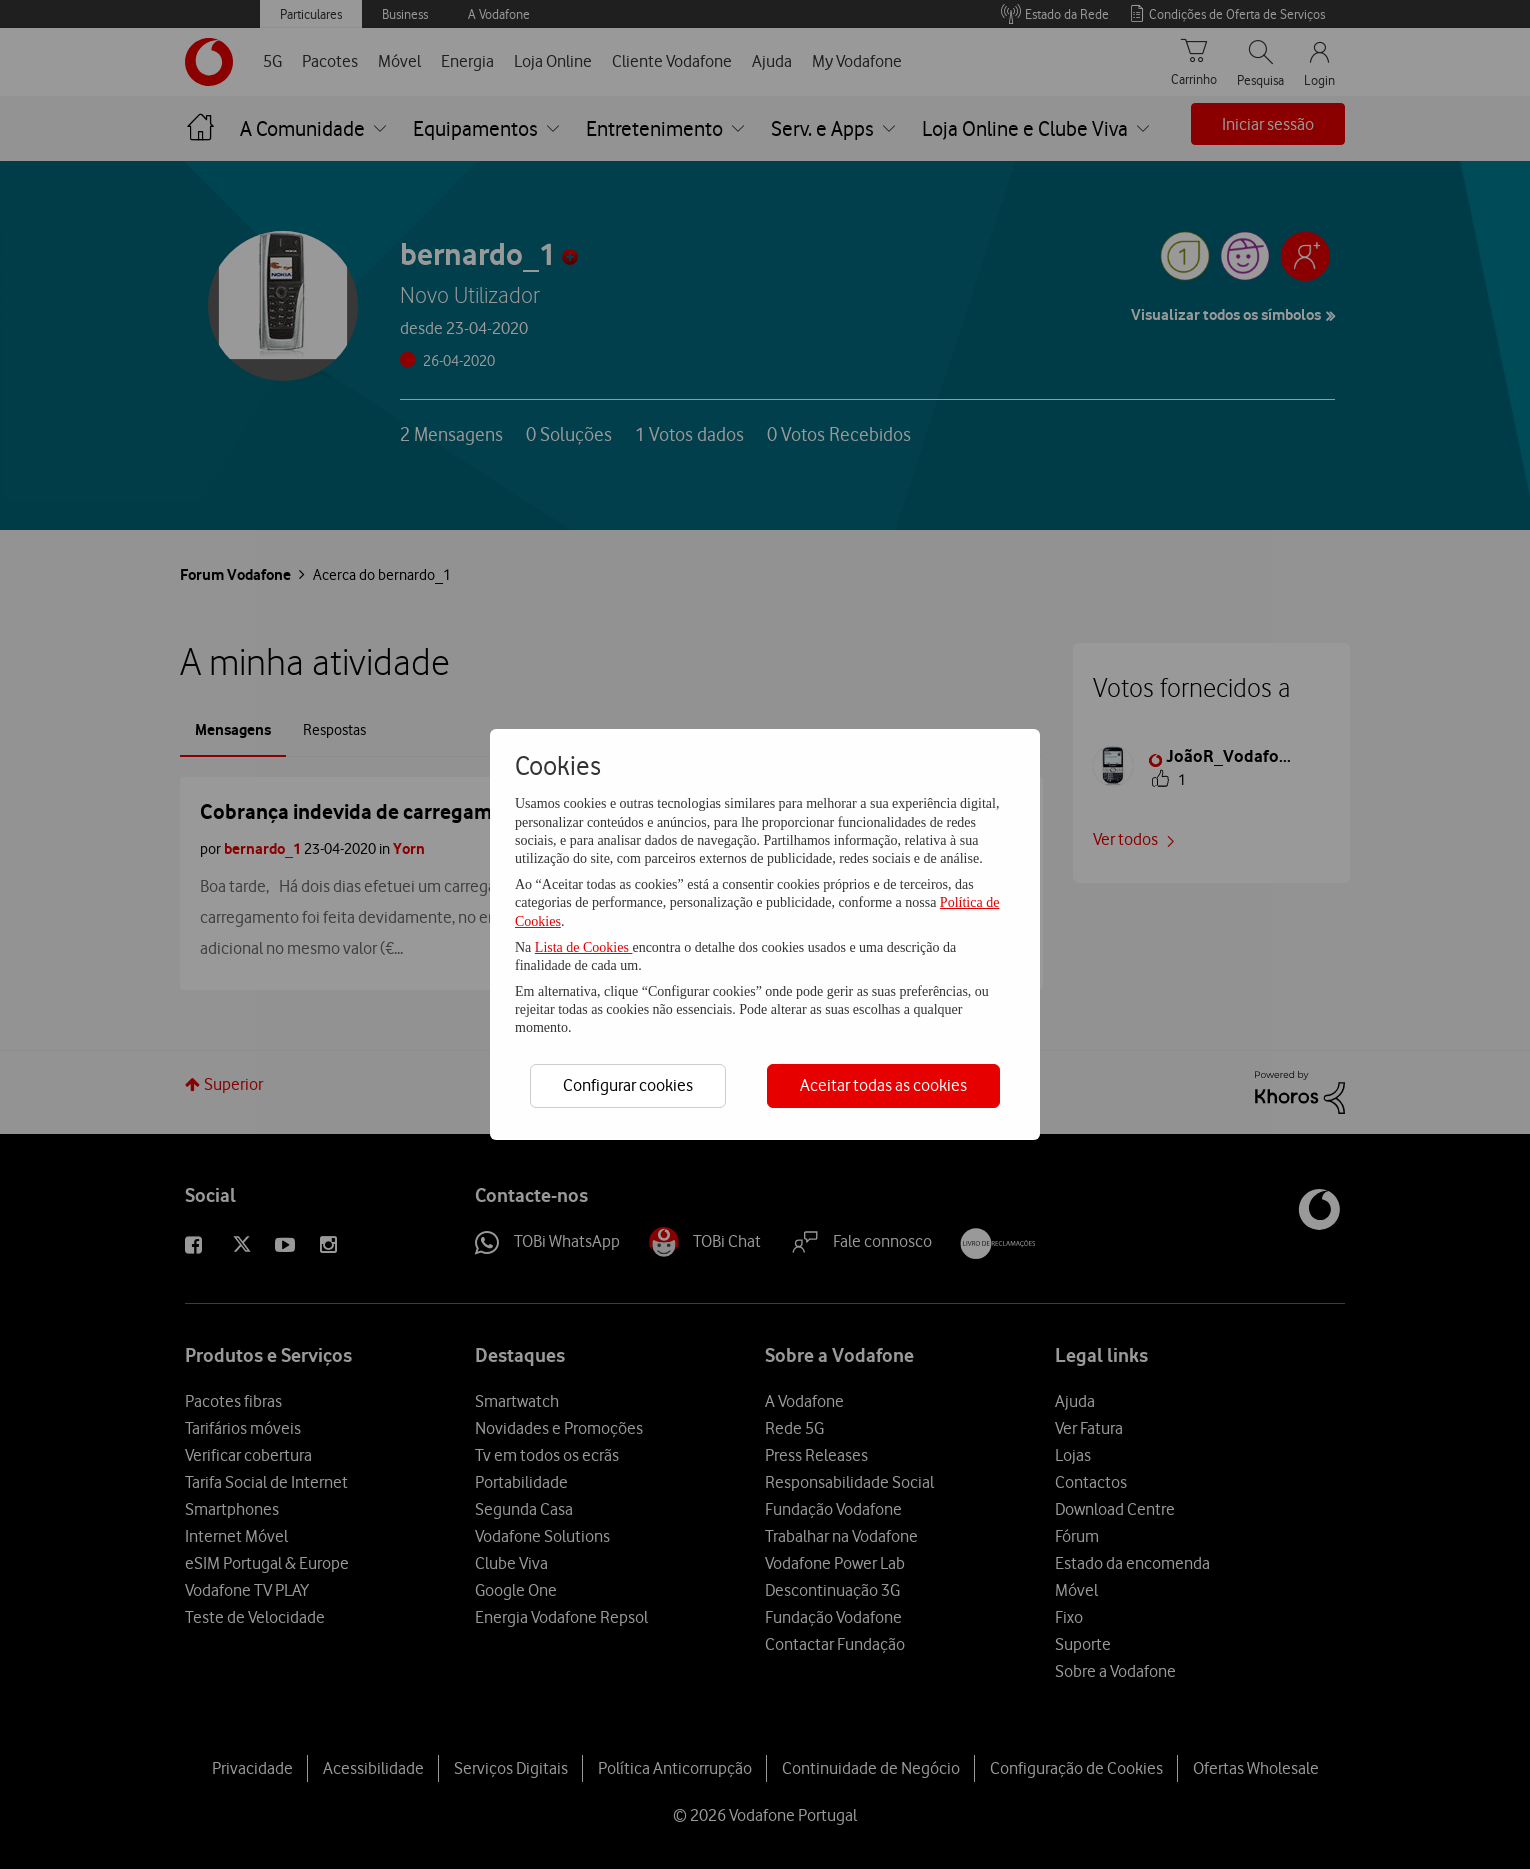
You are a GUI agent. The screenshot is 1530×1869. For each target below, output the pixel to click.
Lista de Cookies (584, 947)
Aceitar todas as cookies (883, 1085)
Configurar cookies (628, 1085)
